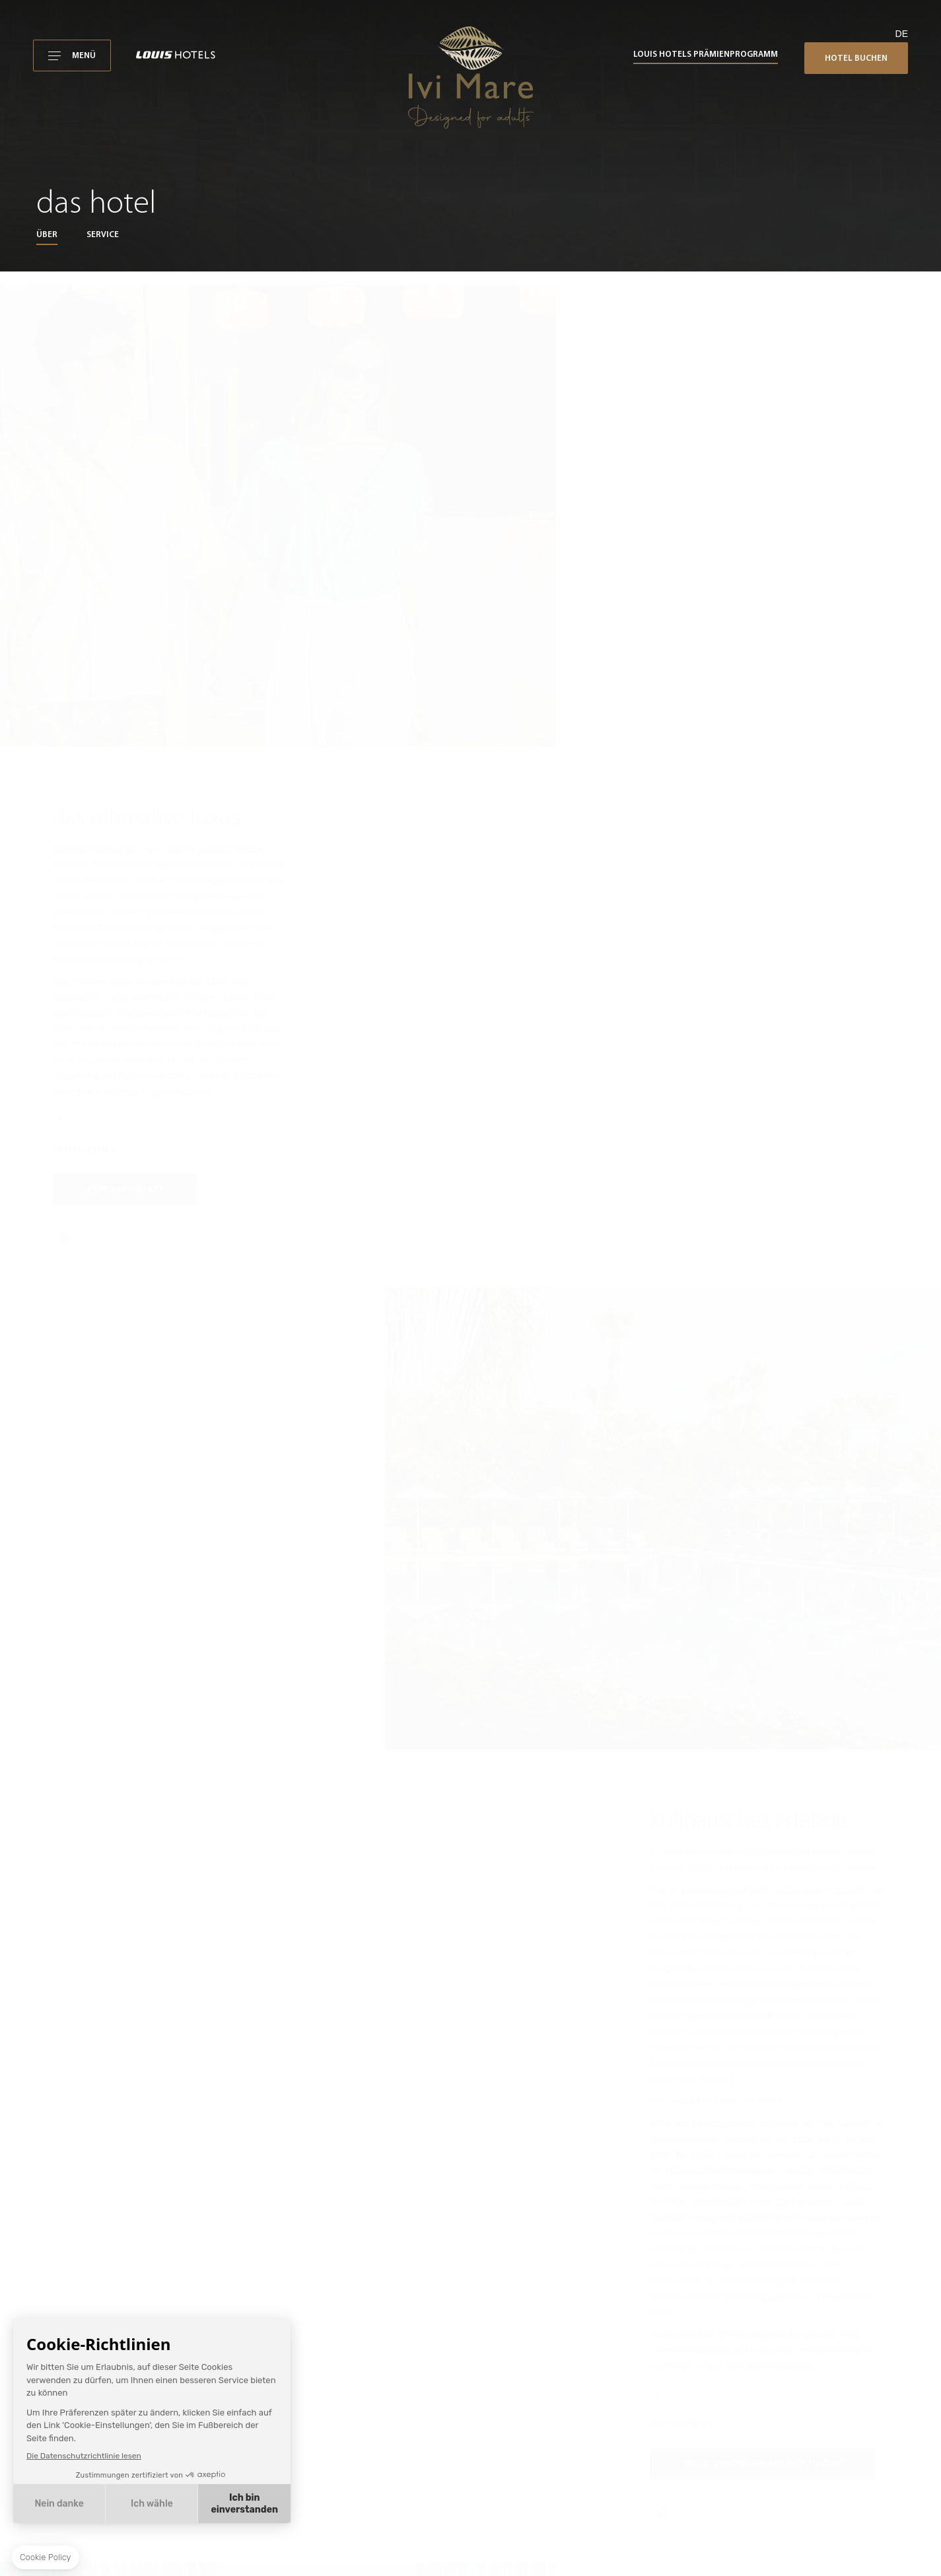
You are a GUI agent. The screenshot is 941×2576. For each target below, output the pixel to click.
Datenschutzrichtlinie (643, 2471)
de (901, 33)
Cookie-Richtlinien (638, 2488)
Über (46, 235)
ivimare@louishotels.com (655, 2272)
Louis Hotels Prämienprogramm (705, 54)
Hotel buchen (856, 58)
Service (103, 235)
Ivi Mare (619, 2417)
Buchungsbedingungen (647, 2453)
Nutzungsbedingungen (646, 2435)
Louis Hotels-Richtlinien (648, 2507)
